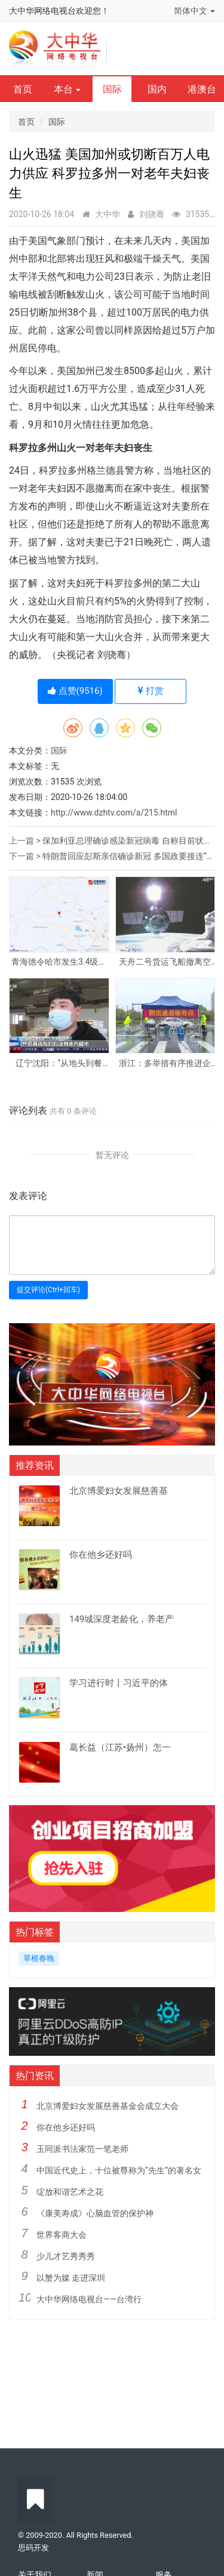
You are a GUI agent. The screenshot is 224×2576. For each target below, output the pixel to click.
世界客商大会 (61, 2235)
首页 (22, 89)
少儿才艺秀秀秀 (65, 2256)
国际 (112, 89)
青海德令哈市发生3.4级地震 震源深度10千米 (58, 961)
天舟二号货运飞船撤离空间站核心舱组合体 (165, 961)
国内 (157, 89)
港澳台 (202, 89)
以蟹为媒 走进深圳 (70, 2277)
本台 (67, 89)
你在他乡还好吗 (65, 2127)
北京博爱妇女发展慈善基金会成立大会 (107, 2106)
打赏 (151, 690)
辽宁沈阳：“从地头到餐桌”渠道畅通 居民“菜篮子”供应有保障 (59, 1063)
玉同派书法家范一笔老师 (82, 2149)
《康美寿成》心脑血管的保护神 (95, 2213)
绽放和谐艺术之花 (69, 2192)
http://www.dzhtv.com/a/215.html (114, 812)
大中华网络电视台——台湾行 (89, 2299)
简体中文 (194, 11)
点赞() (75, 690)
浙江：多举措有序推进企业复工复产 (165, 1063)
